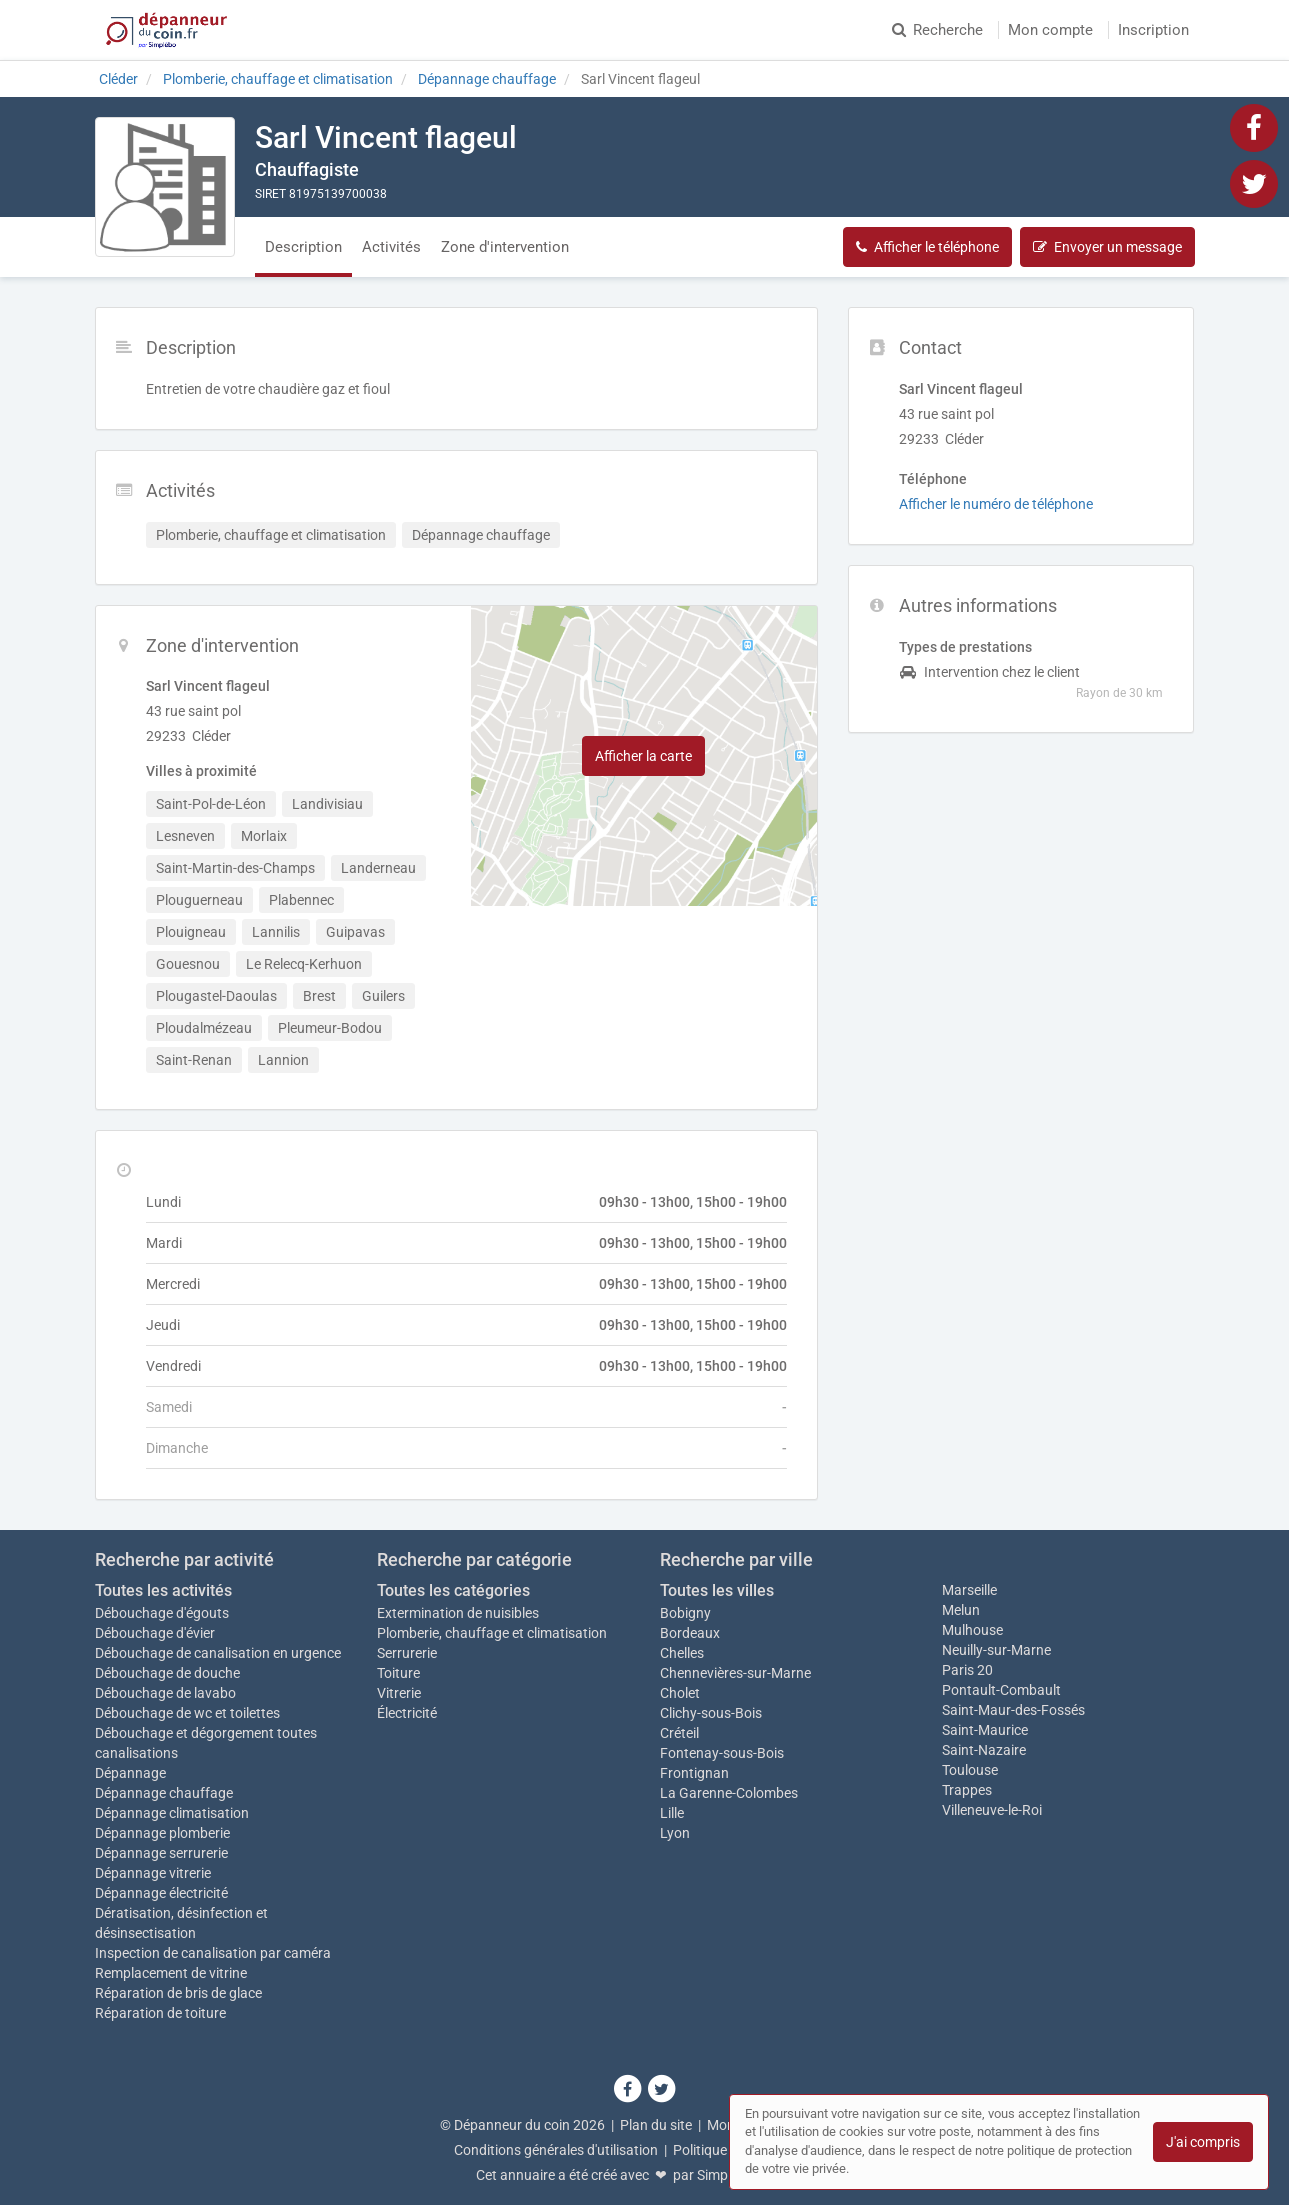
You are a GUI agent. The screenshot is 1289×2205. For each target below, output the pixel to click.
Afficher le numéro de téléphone (996, 504)
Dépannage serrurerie (161, 1853)
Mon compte (1050, 30)
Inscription (1153, 30)
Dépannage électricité (161, 1893)
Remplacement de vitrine (171, 1973)
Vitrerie (399, 1693)
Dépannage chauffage (164, 1793)
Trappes (967, 1790)
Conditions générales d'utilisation (556, 2150)
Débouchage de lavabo (165, 1693)
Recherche (937, 30)
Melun (961, 1610)
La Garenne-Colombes (729, 1793)
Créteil (679, 1733)
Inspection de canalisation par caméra (213, 1953)
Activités (391, 247)
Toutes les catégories (453, 1590)
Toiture (398, 1673)
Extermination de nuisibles (458, 1613)
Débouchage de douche (167, 1673)
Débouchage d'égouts (162, 1613)
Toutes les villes (717, 1590)
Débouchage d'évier (155, 1633)
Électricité (407, 1713)
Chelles (682, 1653)
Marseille (969, 1590)
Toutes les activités (163, 1590)
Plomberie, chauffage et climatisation (492, 1633)
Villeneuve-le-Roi (992, 1810)
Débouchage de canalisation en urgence (218, 1653)
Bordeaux (690, 1633)
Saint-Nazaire (984, 1750)
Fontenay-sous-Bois (722, 1753)
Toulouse (970, 1770)
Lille (672, 1813)
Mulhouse (972, 1630)
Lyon (675, 1833)
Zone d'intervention (505, 247)
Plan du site (656, 2125)
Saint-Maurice (985, 1730)
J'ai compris (1203, 2142)
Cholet (680, 1693)
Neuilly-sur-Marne (996, 1650)
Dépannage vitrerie (153, 1873)
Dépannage (130, 1773)
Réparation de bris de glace (178, 1993)
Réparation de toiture (160, 2013)
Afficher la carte (643, 756)
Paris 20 (967, 1670)
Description (303, 247)
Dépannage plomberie (162, 1833)
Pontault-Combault (1001, 1690)
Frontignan (694, 1773)
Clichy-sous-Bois (711, 1713)
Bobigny (685, 1613)
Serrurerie (407, 1653)
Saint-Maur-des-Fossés (1013, 1710)
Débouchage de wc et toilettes (187, 1713)
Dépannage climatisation (172, 1813)
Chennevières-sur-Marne (735, 1673)
